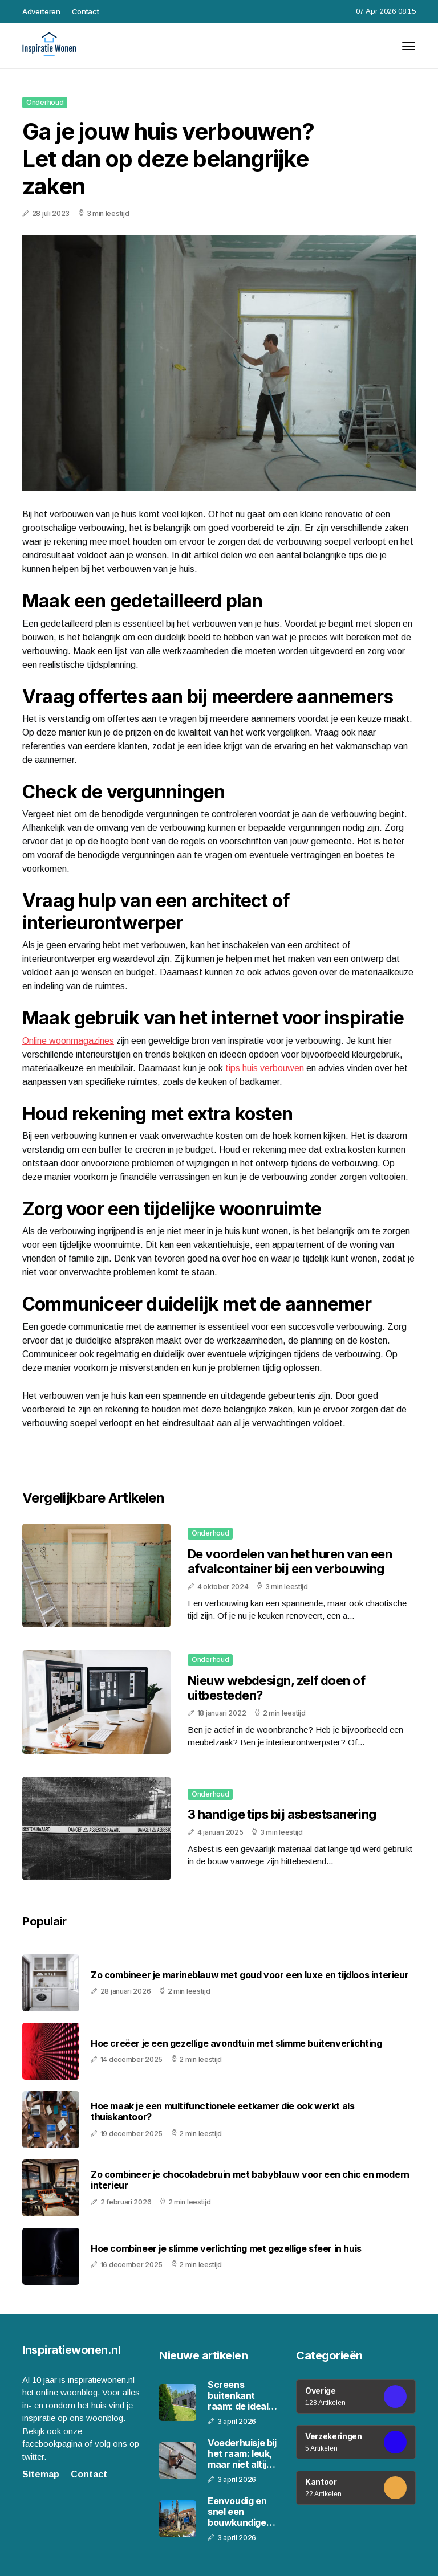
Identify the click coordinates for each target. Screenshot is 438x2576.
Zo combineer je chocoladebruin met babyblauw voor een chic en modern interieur (250, 2180)
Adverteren (41, 11)
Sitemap (40, 2474)
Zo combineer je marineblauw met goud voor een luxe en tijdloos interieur (249, 1975)
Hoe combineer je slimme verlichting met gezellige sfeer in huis (226, 2248)
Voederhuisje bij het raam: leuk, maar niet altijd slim (242, 2454)
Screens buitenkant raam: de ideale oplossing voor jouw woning (241, 2395)
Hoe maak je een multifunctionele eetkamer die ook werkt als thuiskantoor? (222, 2111)
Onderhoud (44, 102)
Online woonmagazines (68, 1041)
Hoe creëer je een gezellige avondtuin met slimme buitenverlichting (236, 2043)
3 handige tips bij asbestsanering (282, 1814)
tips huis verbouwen (264, 1068)
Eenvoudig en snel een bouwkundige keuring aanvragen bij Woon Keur (237, 2512)
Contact (85, 11)
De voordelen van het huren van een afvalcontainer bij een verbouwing (290, 1561)
